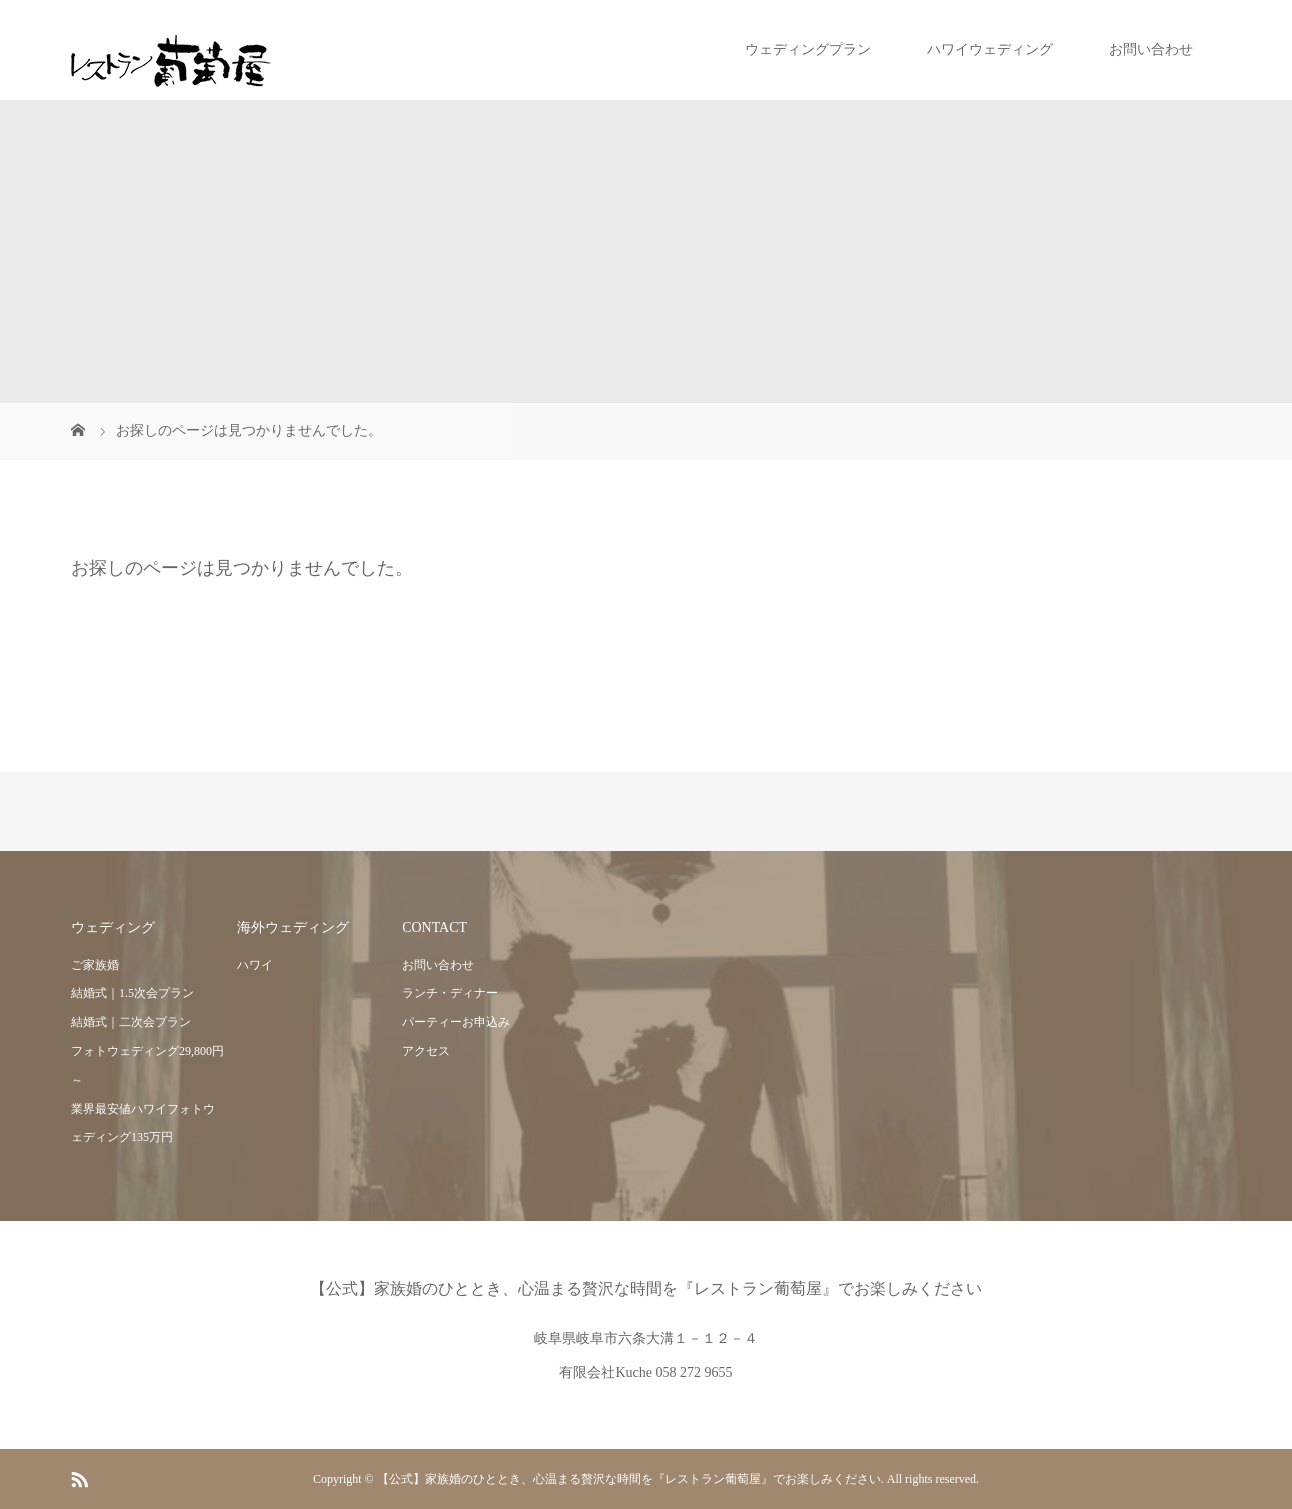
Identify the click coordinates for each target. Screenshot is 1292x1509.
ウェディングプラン (808, 49)
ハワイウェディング (990, 49)
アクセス (426, 1051)
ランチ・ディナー (450, 993)
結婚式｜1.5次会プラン (132, 993)
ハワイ (255, 965)
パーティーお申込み (456, 1022)
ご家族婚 (95, 965)
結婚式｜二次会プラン (131, 1022)
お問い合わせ (1151, 49)
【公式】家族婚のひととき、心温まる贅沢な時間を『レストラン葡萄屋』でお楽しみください (646, 1288)
